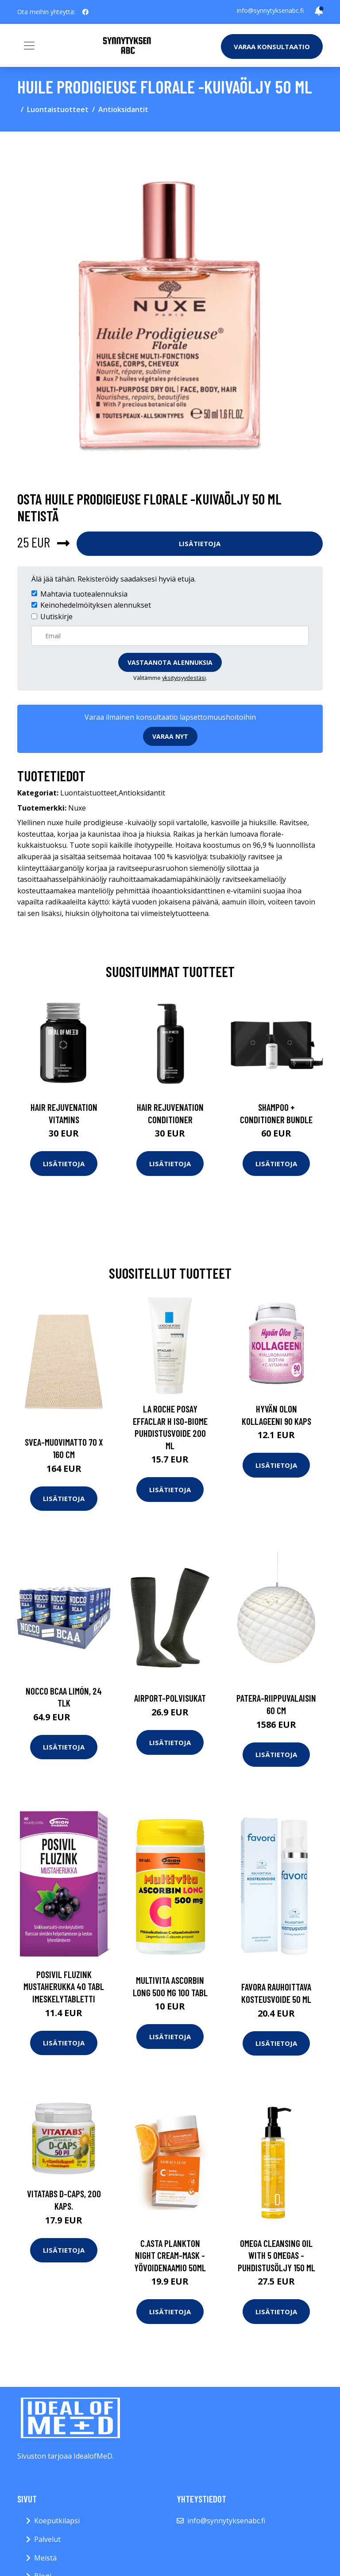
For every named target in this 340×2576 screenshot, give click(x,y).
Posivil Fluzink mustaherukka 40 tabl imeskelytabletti (63, 1986)
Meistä (45, 2558)
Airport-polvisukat (170, 1697)
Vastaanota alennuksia (170, 662)
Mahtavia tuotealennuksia (84, 594)
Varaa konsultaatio (272, 46)
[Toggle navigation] (29, 45)
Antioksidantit (123, 109)
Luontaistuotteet (58, 109)
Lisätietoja (199, 543)
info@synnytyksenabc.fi (270, 10)
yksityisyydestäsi (184, 678)
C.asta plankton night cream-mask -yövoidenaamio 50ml (170, 2255)
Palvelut (47, 2539)
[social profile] (85, 12)
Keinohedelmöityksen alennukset (95, 605)
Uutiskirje (56, 616)
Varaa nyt (170, 736)
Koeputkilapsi (57, 2521)
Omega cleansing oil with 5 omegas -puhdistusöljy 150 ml (276, 2255)
